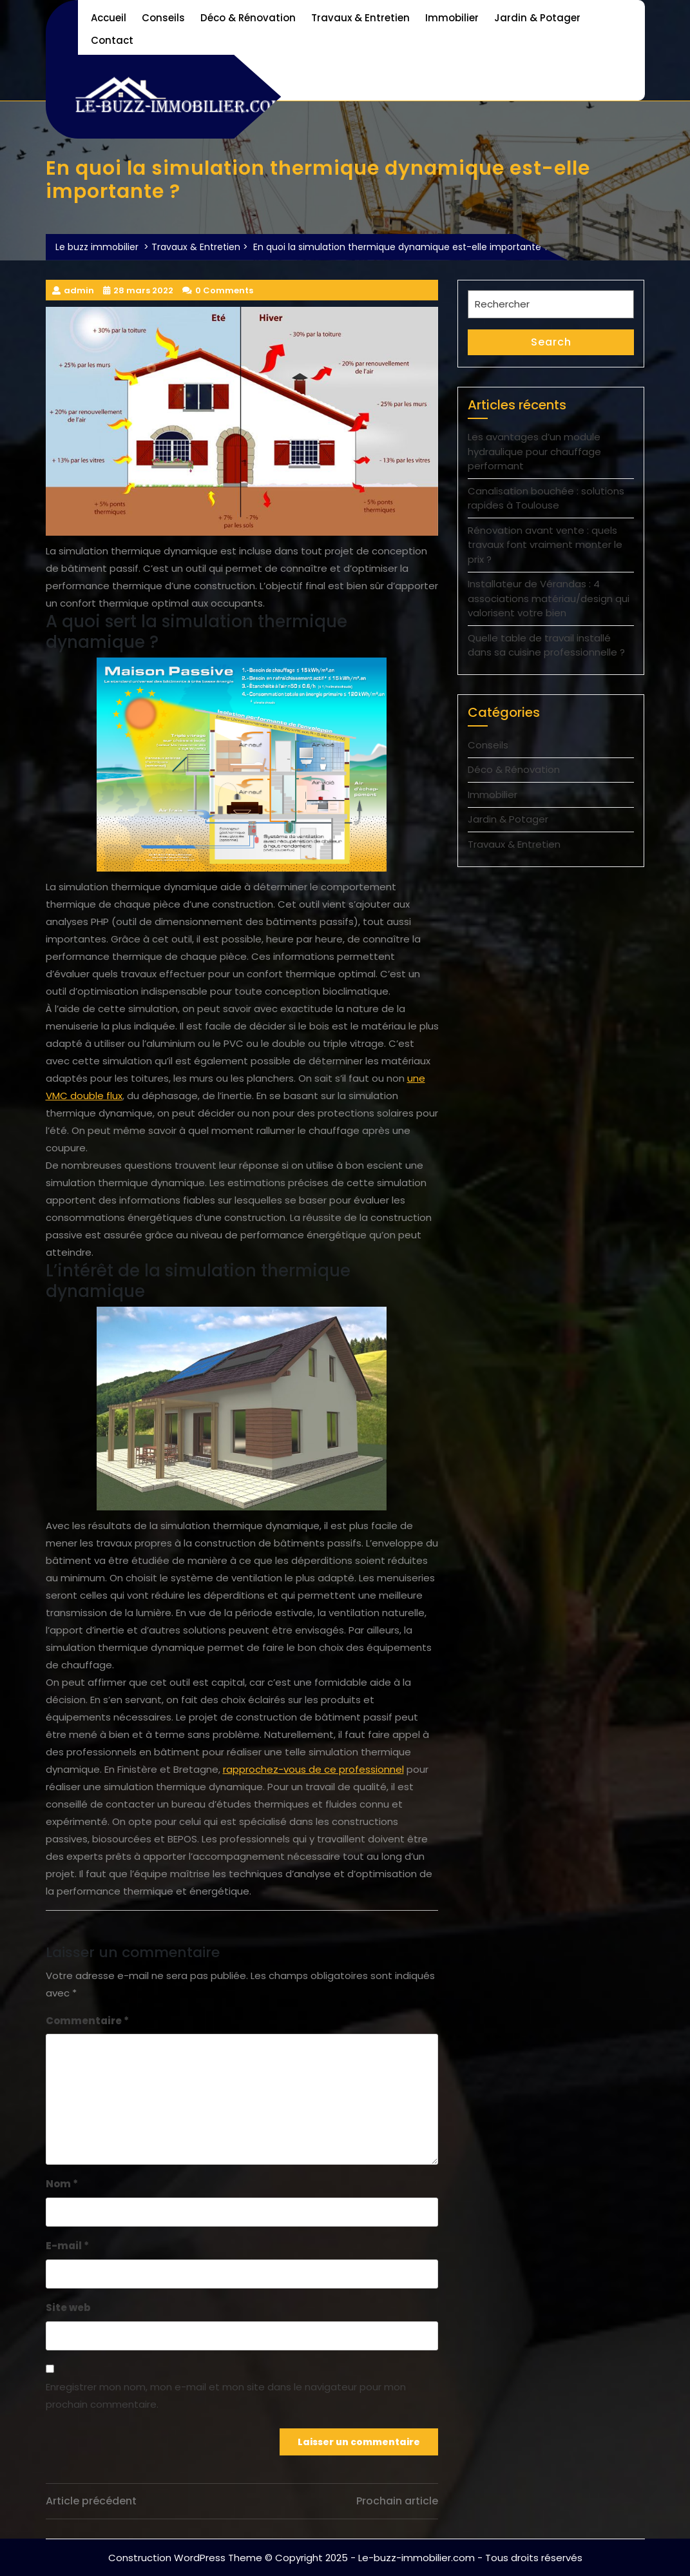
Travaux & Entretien (360, 17)
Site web (68, 2307)
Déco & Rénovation (248, 17)
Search (551, 342)
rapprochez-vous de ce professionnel (313, 1769)
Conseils (163, 17)
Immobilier (452, 17)
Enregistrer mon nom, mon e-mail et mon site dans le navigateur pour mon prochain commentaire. (226, 2395)
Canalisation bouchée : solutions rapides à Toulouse (546, 498)
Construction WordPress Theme (185, 2557)
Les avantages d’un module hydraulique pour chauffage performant (534, 451)
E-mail (67, 2245)
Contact (112, 40)
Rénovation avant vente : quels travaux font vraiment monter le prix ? (545, 544)
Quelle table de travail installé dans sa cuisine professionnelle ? (546, 645)
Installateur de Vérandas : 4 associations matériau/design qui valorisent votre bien (548, 598)
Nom (62, 2184)
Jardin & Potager (537, 17)
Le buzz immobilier (97, 246)
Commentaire (87, 2020)
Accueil (108, 17)
